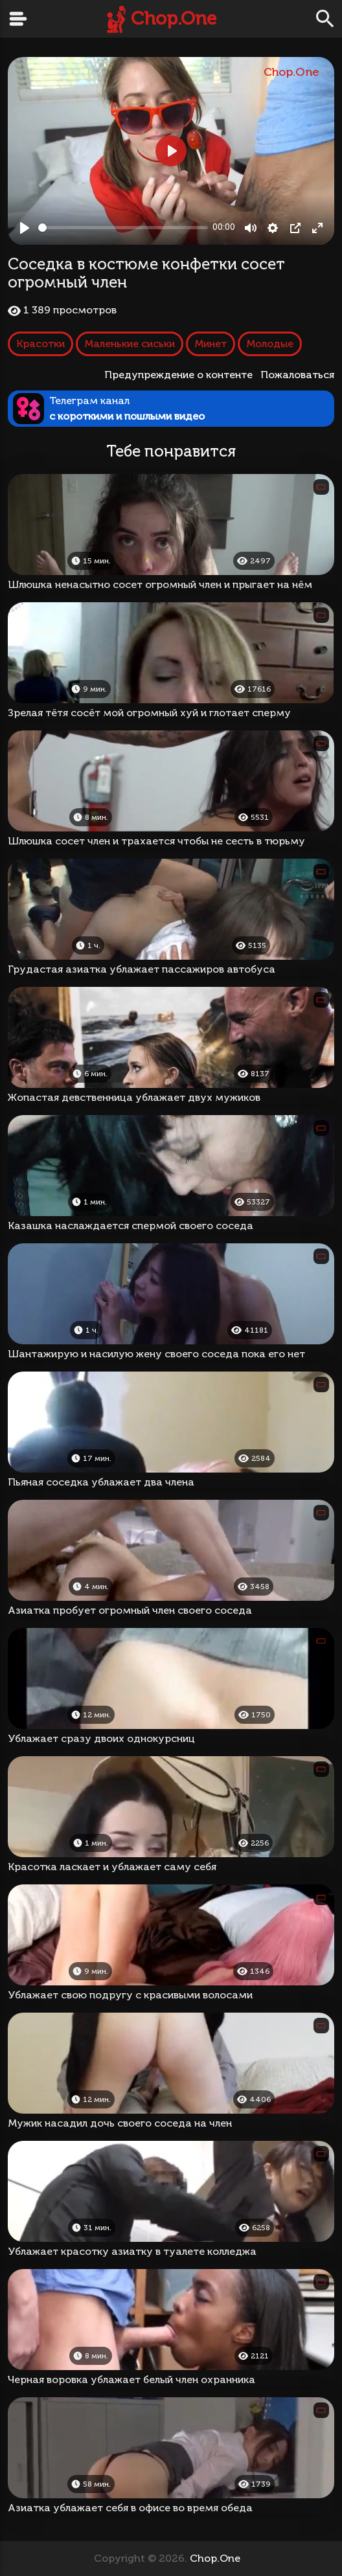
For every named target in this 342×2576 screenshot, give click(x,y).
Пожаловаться (297, 374)
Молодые (269, 343)
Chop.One (173, 18)
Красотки (40, 343)
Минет (210, 343)
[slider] (123, 227)
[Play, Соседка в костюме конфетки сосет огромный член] (24, 228)
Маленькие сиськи (129, 343)
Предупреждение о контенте (181, 374)
